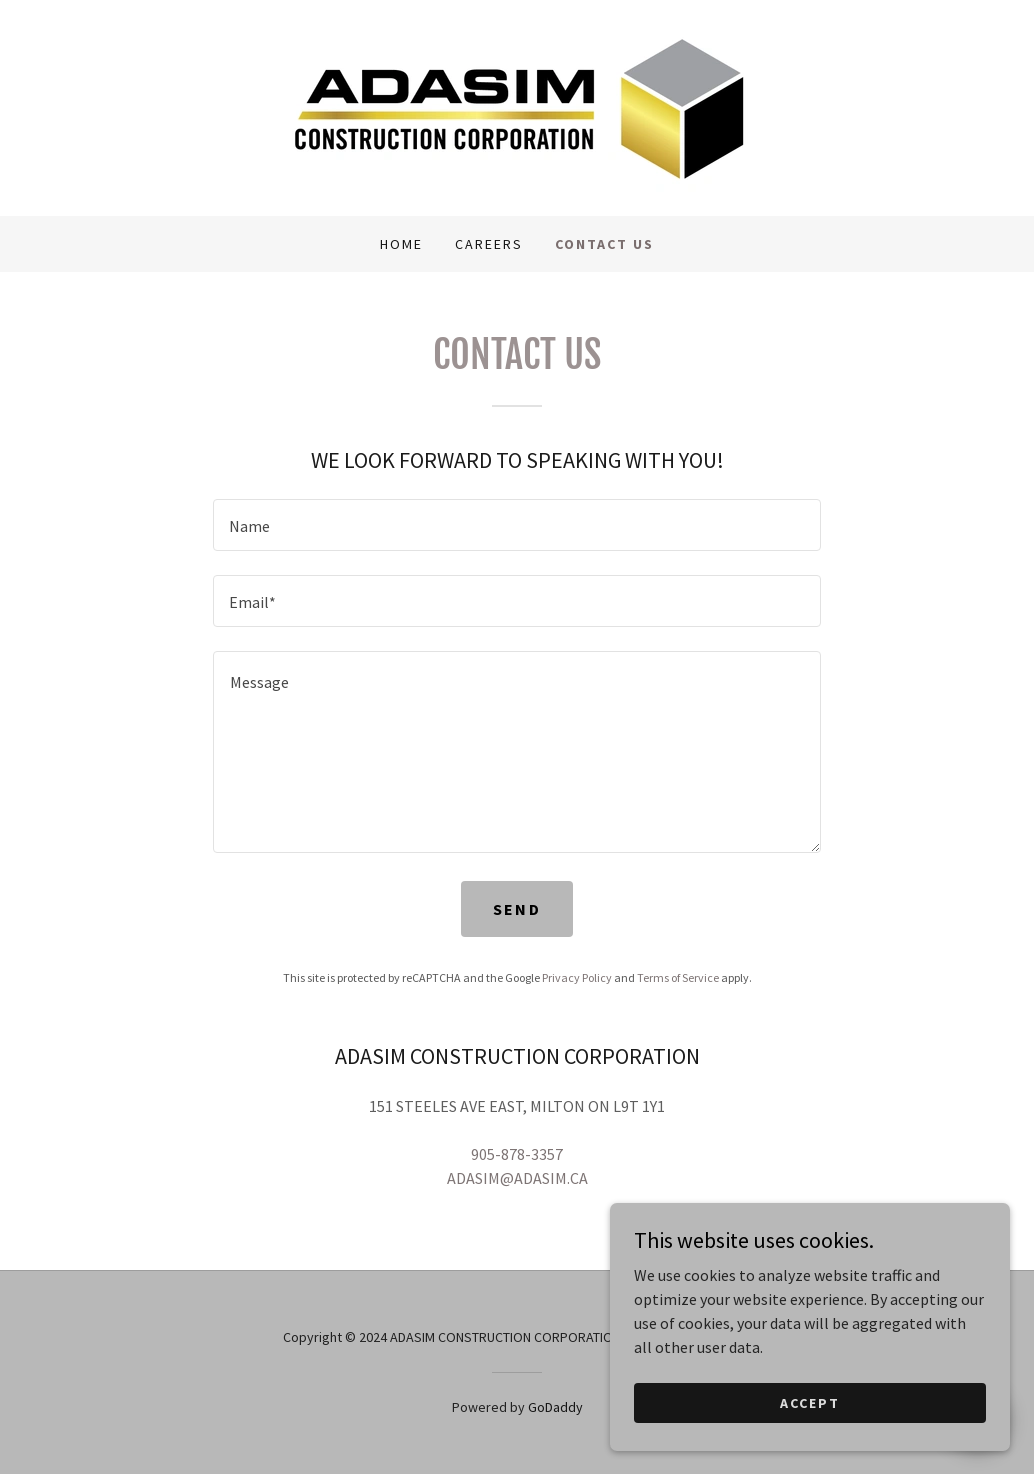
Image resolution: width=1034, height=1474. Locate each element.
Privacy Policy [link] (577, 977)
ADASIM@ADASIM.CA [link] (517, 1178)
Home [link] (401, 244)
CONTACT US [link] (604, 244)
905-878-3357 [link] (517, 1154)
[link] (516, 106)
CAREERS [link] (489, 244)
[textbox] (517, 525)
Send (517, 909)
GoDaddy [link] (555, 1407)
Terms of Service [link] (678, 977)
